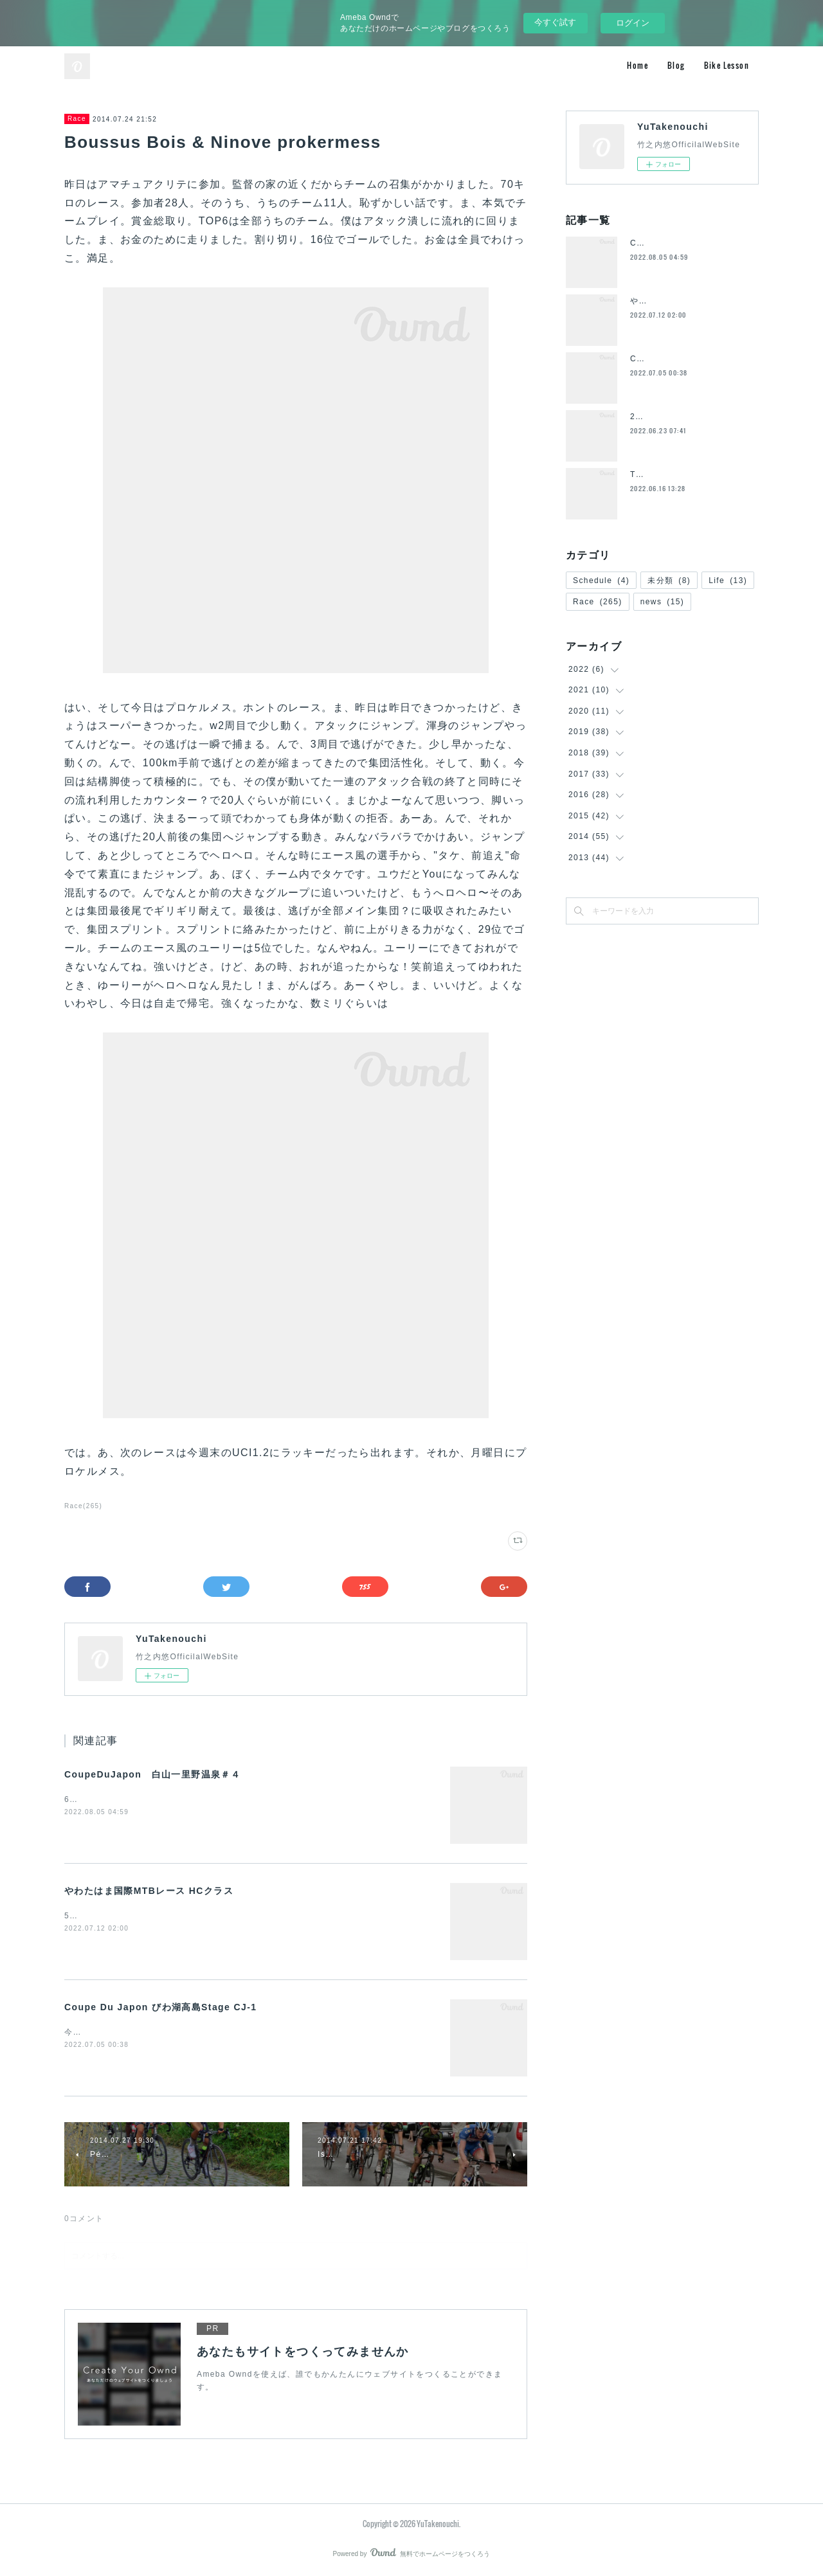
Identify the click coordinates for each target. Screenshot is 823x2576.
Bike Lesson (726, 65)
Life (728, 580)
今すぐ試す (555, 22)
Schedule (601, 580)
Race (77, 118)
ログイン (632, 23)
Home (637, 65)
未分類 (669, 580)
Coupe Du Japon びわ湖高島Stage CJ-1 (160, 2007)
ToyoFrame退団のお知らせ (683, 474)
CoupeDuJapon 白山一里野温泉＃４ (152, 1774)
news (662, 601)
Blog (676, 65)
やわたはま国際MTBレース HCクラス (148, 1891)
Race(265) (83, 1505)
